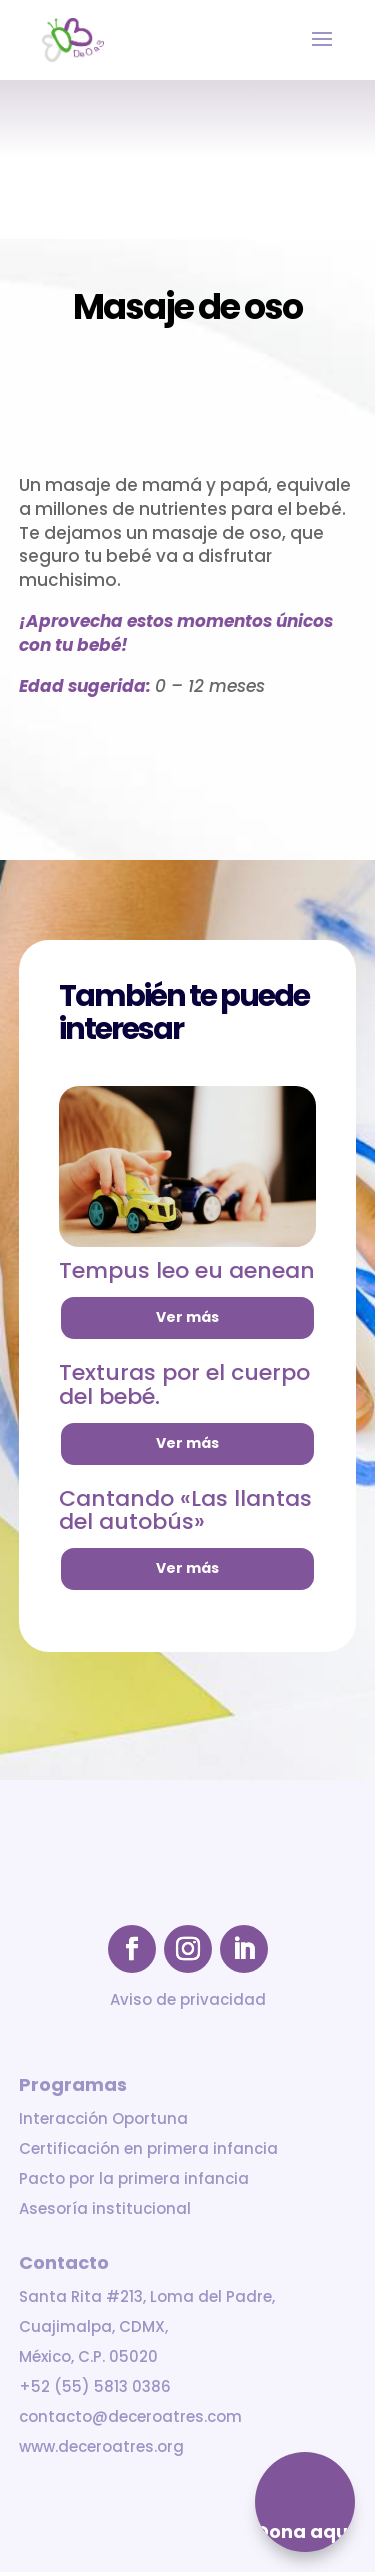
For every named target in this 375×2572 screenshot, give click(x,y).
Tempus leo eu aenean (187, 1270)
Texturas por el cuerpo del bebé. (184, 1384)
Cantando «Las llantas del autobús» (185, 1510)
